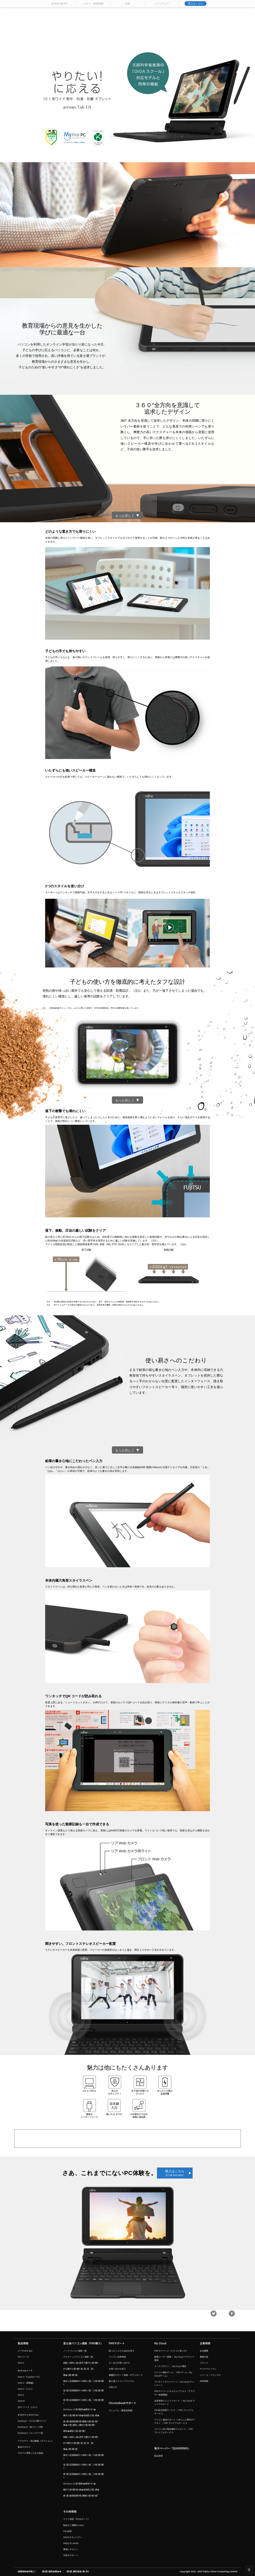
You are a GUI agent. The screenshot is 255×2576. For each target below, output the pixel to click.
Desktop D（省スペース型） (31, 2422)
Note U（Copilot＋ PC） (29, 2372)
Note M (21, 2396)
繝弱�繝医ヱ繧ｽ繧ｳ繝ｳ (74, 2426)
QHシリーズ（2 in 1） (28, 2402)
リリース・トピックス (210, 2370)
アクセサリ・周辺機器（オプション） (36, 2436)
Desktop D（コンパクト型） (31, 2428)
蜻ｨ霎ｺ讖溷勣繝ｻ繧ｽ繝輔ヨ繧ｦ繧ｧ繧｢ (80, 2417)
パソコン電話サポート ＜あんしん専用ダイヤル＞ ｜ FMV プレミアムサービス (174, 2417)
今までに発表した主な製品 (30, 2448)
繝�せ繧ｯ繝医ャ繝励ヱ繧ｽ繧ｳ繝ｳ (79, 2420)
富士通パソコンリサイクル (121, 2376)
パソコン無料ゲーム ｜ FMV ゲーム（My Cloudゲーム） (173, 2370)
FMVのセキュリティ (72, 2533)
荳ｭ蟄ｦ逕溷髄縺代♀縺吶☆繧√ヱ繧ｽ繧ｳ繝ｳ (83, 2388)
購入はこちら (195, 3)
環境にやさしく (70, 2545)
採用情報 (204, 2376)
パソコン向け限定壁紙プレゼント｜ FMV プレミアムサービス (173, 2426)
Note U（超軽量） (26, 2378)
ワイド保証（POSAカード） (76, 2514)
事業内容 (204, 2352)
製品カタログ (24, 2442)
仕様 (127, 3)
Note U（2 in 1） (26, 2384)
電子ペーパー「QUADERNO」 (172, 2444)
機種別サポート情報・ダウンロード (126, 2370)
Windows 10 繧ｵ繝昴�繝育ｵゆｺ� (79, 2405)
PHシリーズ (23, 2352)
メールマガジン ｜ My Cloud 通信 (170, 2361)
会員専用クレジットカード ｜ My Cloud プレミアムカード (174, 2398)
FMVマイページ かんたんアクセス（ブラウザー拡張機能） (174, 2388)
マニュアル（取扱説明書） (121, 2406)
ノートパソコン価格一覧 (75, 2346)
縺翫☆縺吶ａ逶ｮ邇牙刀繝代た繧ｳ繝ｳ (80, 2358)
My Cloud (160, 2339)
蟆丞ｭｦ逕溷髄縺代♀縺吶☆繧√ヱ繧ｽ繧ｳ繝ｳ (83, 2378)
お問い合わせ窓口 (117, 2364)
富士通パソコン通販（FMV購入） (83, 2339)
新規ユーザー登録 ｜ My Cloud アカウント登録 (174, 2354)
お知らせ (113, 2382)
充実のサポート (70, 2551)
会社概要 (204, 2346)
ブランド (204, 2358)
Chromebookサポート (122, 2399)
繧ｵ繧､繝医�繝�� (51, 2567)
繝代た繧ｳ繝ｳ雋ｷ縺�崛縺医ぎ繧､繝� (81, 2411)
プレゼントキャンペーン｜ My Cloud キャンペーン (174, 2379)
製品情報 (158, 2451)
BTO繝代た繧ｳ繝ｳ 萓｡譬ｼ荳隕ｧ (78, 2364)
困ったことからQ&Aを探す (121, 2346)
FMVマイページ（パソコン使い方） (171, 2346)
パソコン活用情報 (117, 2352)
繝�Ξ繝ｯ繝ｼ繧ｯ (70, 2370)
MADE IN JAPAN (71, 2539)
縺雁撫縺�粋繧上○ (27, 2567)
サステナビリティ (208, 2364)
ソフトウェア (161, 3)
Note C (21, 2390)
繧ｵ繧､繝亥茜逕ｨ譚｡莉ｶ (78, 2567)
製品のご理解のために (73, 2521)
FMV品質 (67, 2527)
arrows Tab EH (59, 3)
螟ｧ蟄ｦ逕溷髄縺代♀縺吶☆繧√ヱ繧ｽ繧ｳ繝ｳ (83, 2397)
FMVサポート (117, 2339)
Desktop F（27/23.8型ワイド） (33, 2416)
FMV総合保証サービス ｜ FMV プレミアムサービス (174, 2407)
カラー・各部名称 (93, 3)
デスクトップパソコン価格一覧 (78, 2352)
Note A (21, 2358)
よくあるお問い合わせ (119, 2358)
